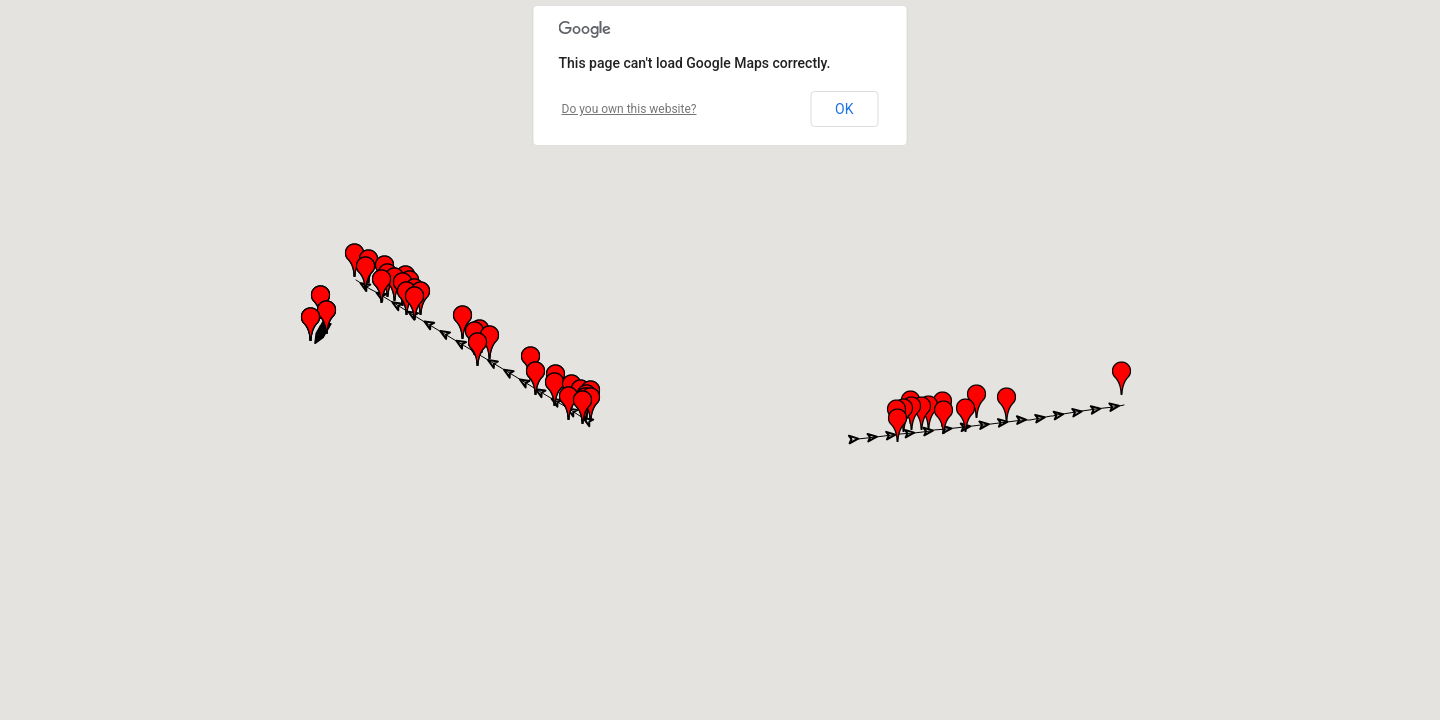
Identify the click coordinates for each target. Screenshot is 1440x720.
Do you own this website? (629, 109)
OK (844, 109)
